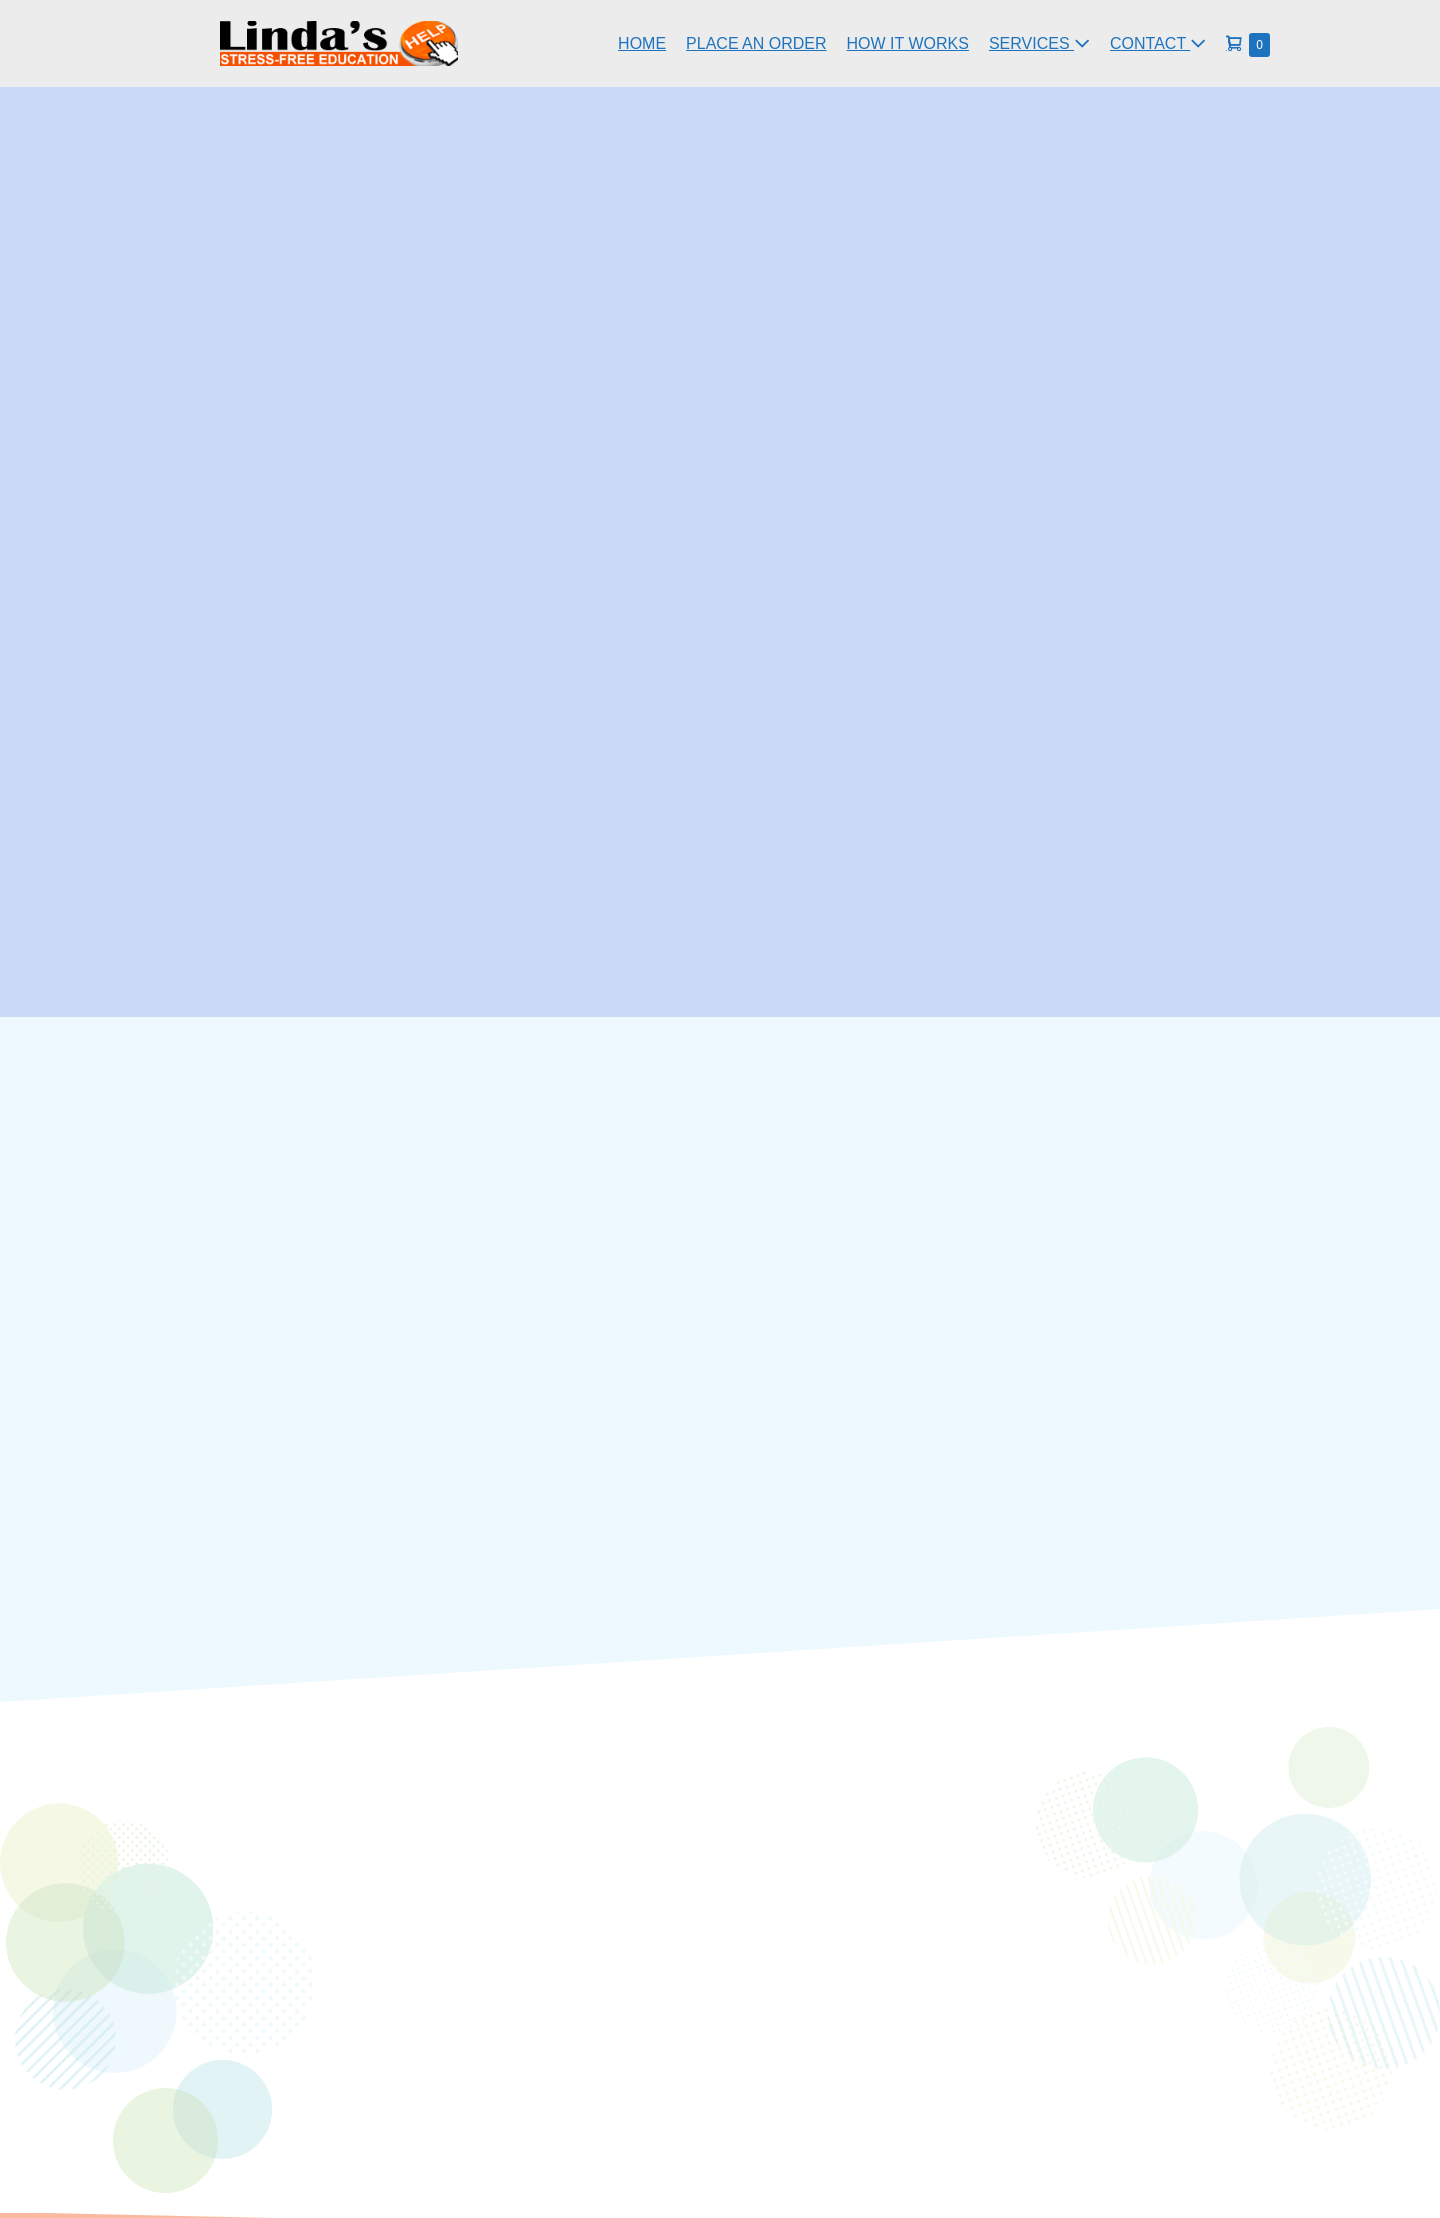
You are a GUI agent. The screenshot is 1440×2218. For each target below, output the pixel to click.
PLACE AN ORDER (756, 43)
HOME (642, 43)
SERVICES (1039, 43)
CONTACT (1158, 43)
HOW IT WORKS (908, 43)
